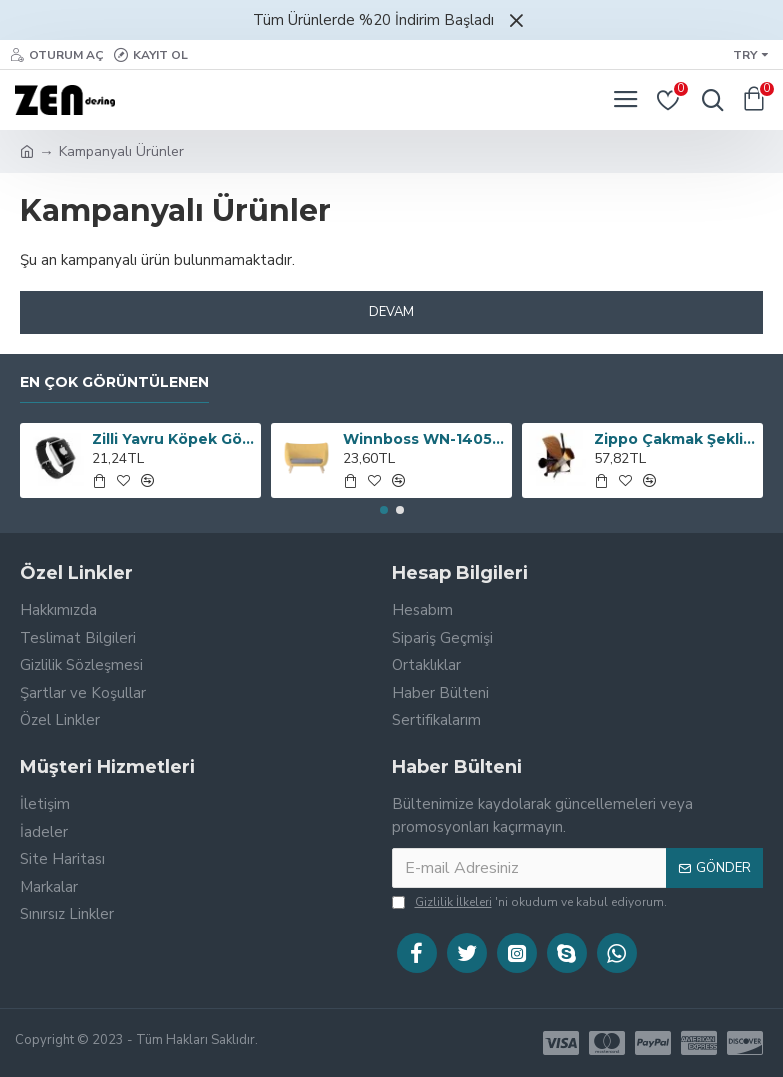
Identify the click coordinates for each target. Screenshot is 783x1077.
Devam (391, 312)
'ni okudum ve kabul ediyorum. (529, 902)
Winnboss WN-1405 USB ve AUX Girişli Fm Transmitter (424, 439)
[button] (384, 510)
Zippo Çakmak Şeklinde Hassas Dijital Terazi (675, 439)
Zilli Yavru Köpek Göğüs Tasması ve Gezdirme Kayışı (173, 439)
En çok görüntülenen (114, 382)
